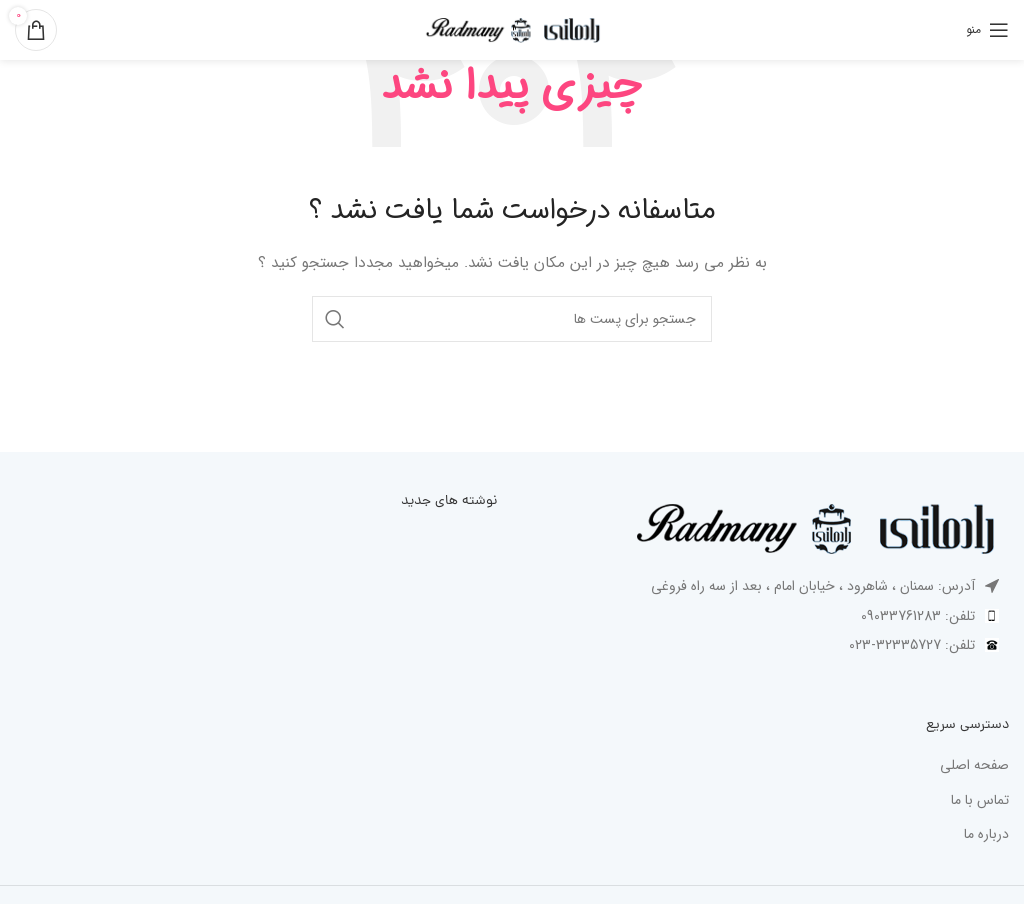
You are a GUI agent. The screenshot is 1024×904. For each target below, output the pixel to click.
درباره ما (986, 835)
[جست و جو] (512, 319)
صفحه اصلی (974, 766)
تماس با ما (980, 801)
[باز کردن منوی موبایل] (987, 30)
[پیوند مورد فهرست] (768, 616)
